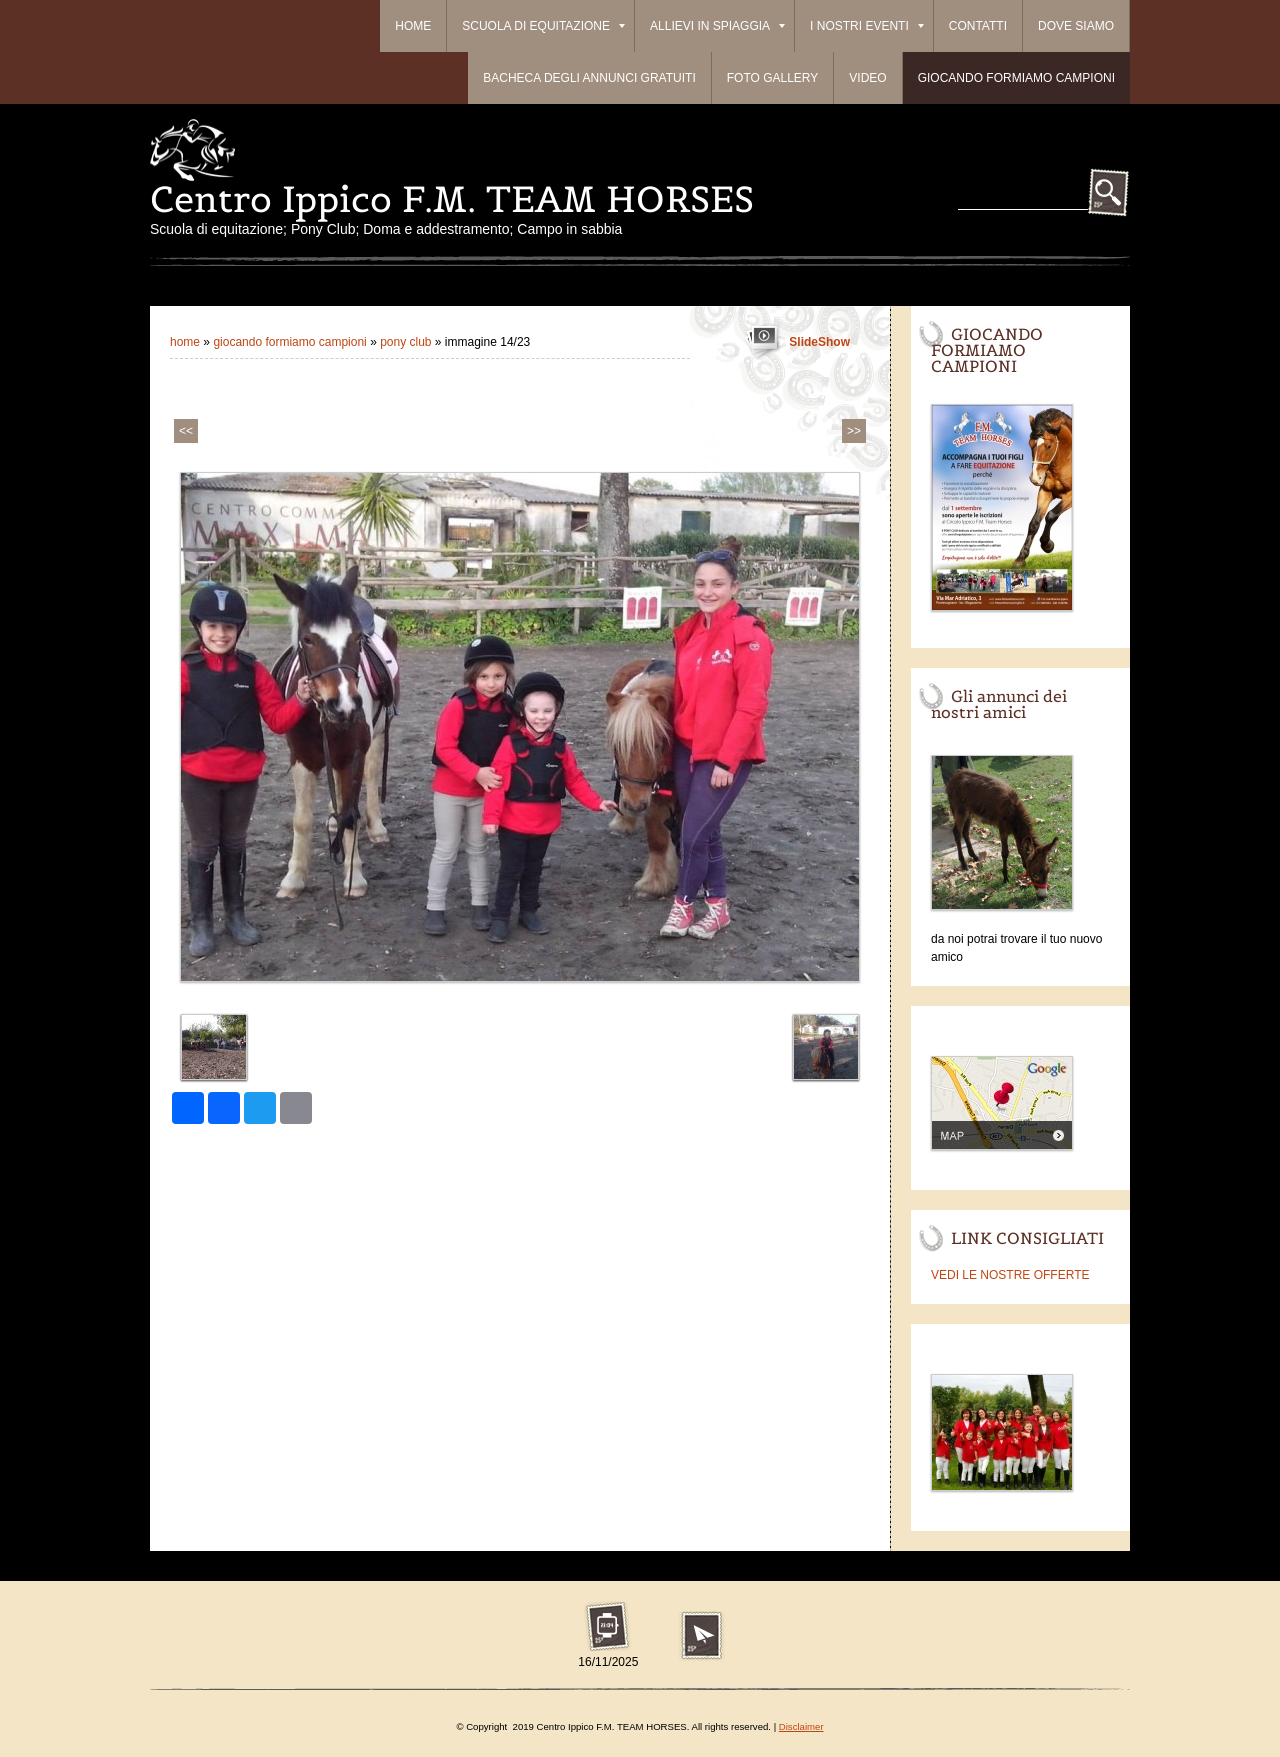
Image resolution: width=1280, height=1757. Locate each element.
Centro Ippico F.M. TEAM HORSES (452, 199)
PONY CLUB (405, 342)
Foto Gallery (773, 78)
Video (867, 78)
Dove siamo (1076, 26)
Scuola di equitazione (543, 26)
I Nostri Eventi (867, 26)
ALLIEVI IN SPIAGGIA (717, 26)
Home (413, 26)
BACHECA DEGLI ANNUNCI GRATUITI (589, 78)
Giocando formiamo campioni (1016, 78)
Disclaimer (801, 1726)
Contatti (978, 26)
